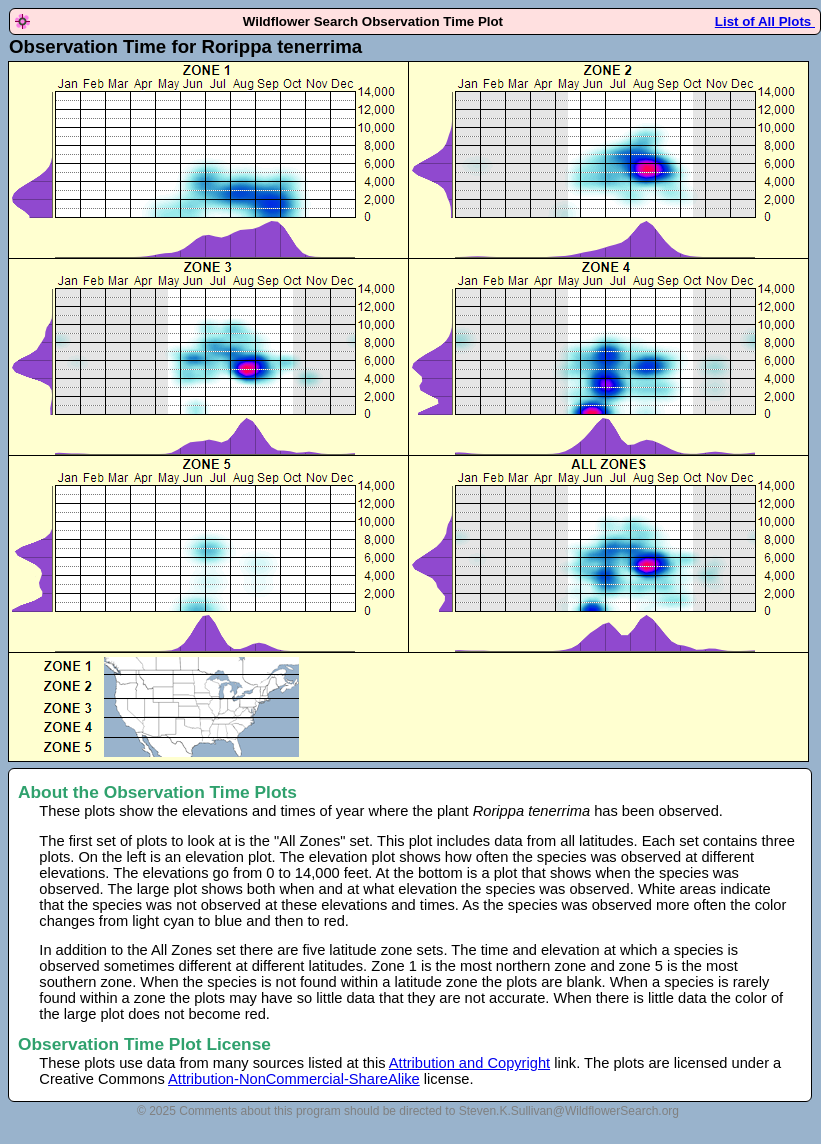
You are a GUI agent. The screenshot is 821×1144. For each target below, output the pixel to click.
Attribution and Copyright (469, 1063)
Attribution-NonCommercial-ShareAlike (294, 1079)
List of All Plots (765, 21)
